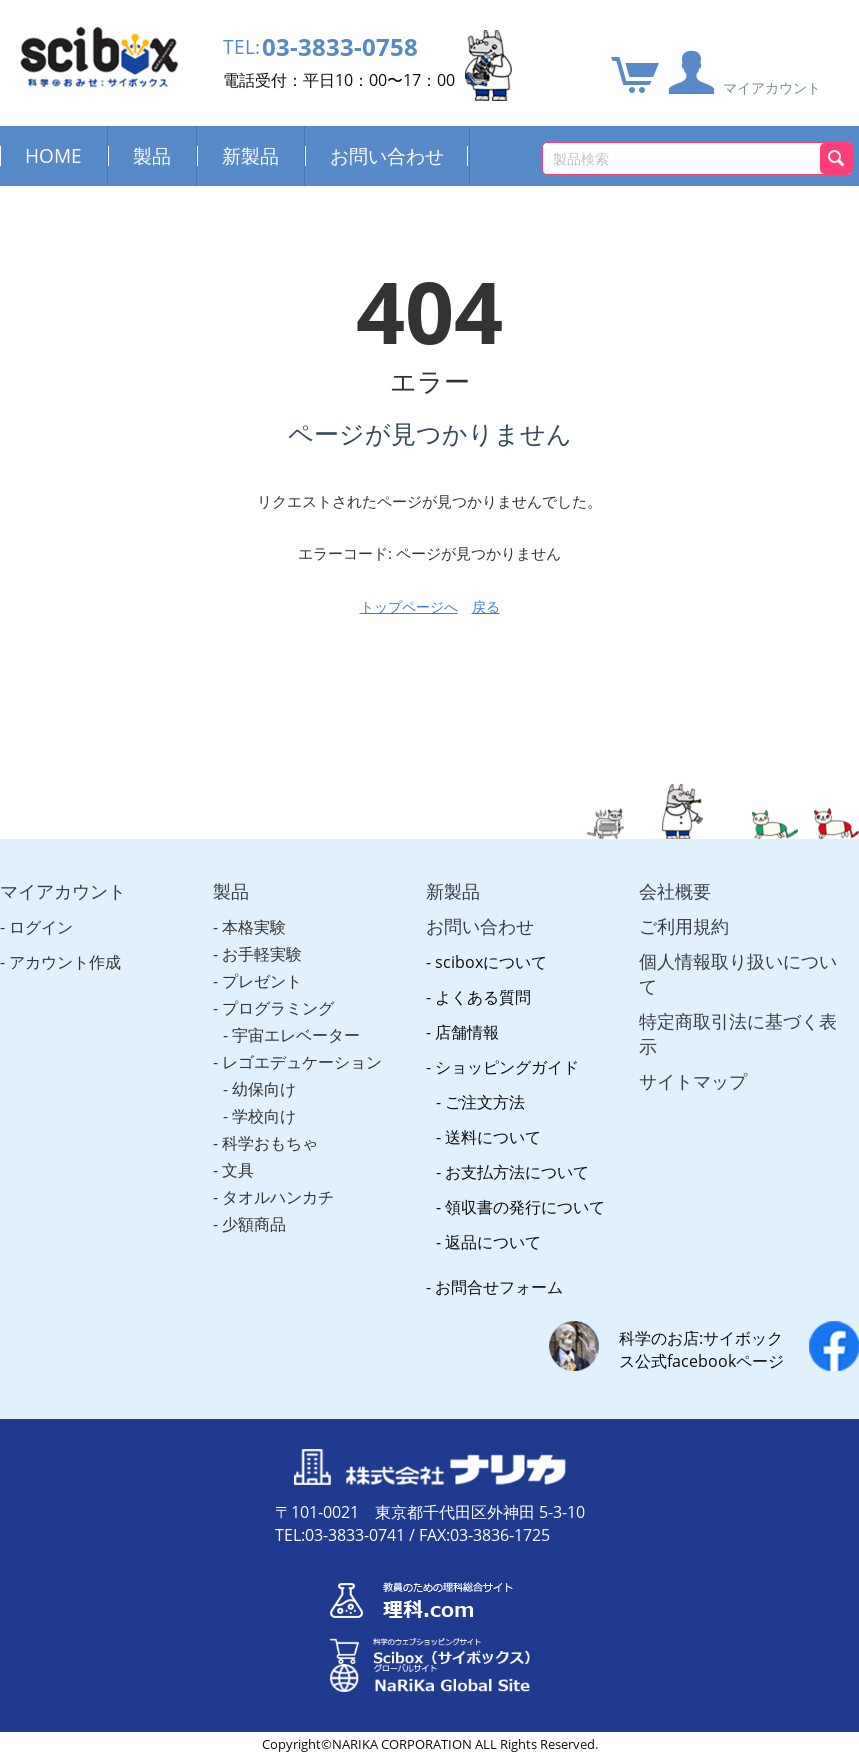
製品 (152, 155)
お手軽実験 (262, 954)
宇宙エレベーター (296, 1035)
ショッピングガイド (507, 1067)
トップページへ (409, 606)
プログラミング (278, 1008)
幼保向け (264, 1089)
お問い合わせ (387, 155)
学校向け (264, 1116)
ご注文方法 (485, 1102)
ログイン (41, 927)
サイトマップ (693, 1081)
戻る (486, 606)
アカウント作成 (65, 962)
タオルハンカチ (278, 1197)
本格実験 (254, 927)
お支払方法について (517, 1172)
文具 (238, 1170)
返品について (493, 1242)
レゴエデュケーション (302, 1062)
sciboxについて (491, 962)
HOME (53, 155)
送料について (493, 1137)
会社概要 (675, 891)
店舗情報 (467, 1032)
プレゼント (262, 981)
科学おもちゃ (270, 1143)
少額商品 (254, 1224)
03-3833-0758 (345, 47)
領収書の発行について (525, 1207)
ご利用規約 (684, 926)
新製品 (250, 155)
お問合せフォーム (499, 1287)
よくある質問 (483, 997)
